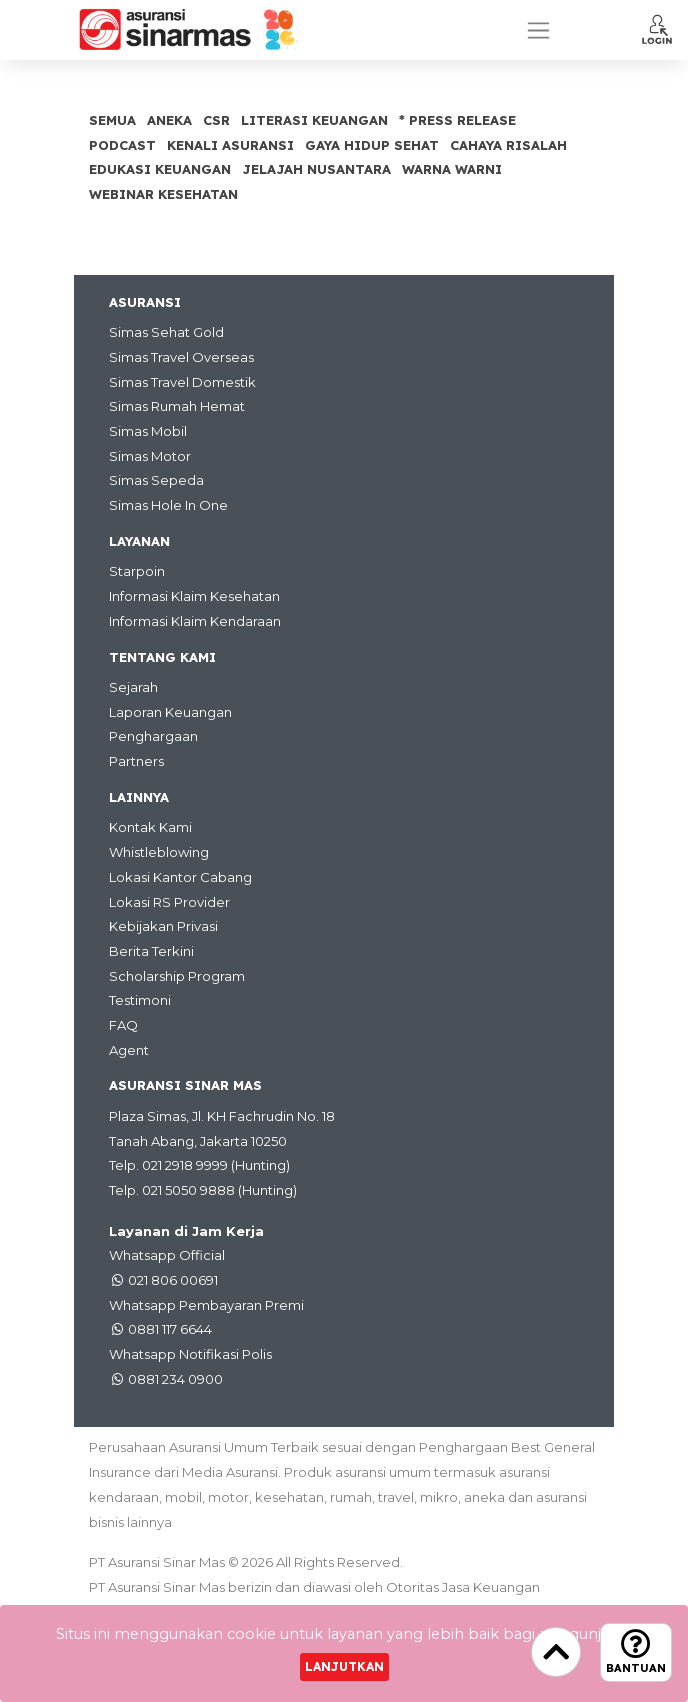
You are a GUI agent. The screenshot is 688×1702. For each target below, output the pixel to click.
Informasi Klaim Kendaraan (195, 621)
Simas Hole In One (168, 505)
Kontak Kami (150, 827)
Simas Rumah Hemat (177, 406)
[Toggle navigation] (538, 30)
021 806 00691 (173, 1280)
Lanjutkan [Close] (344, 1666)
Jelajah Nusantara (316, 169)
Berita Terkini (151, 951)
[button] (657, 29)
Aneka (169, 120)
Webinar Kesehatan (163, 194)
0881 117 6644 (170, 1329)
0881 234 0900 (175, 1379)
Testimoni (140, 1000)
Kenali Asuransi (230, 145)
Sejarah (133, 687)
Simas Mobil (148, 431)
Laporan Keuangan (170, 712)
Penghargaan (153, 736)
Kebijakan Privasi (163, 926)
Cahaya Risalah (508, 145)
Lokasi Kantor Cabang (180, 877)
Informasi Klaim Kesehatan (194, 596)
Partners (136, 761)
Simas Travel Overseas (181, 357)
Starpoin (137, 571)
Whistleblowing (159, 852)
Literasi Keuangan (314, 120)
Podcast (122, 145)
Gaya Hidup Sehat (372, 145)
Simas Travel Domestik (182, 382)
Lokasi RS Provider (169, 902)
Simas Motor (150, 456)
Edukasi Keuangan (160, 169)
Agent (129, 1050)
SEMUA (112, 120)
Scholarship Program (177, 976)
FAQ (123, 1025)
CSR (216, 120)
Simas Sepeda (156, 480)
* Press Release (457, 120)
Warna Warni (452, 169)
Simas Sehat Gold (166, 332)
